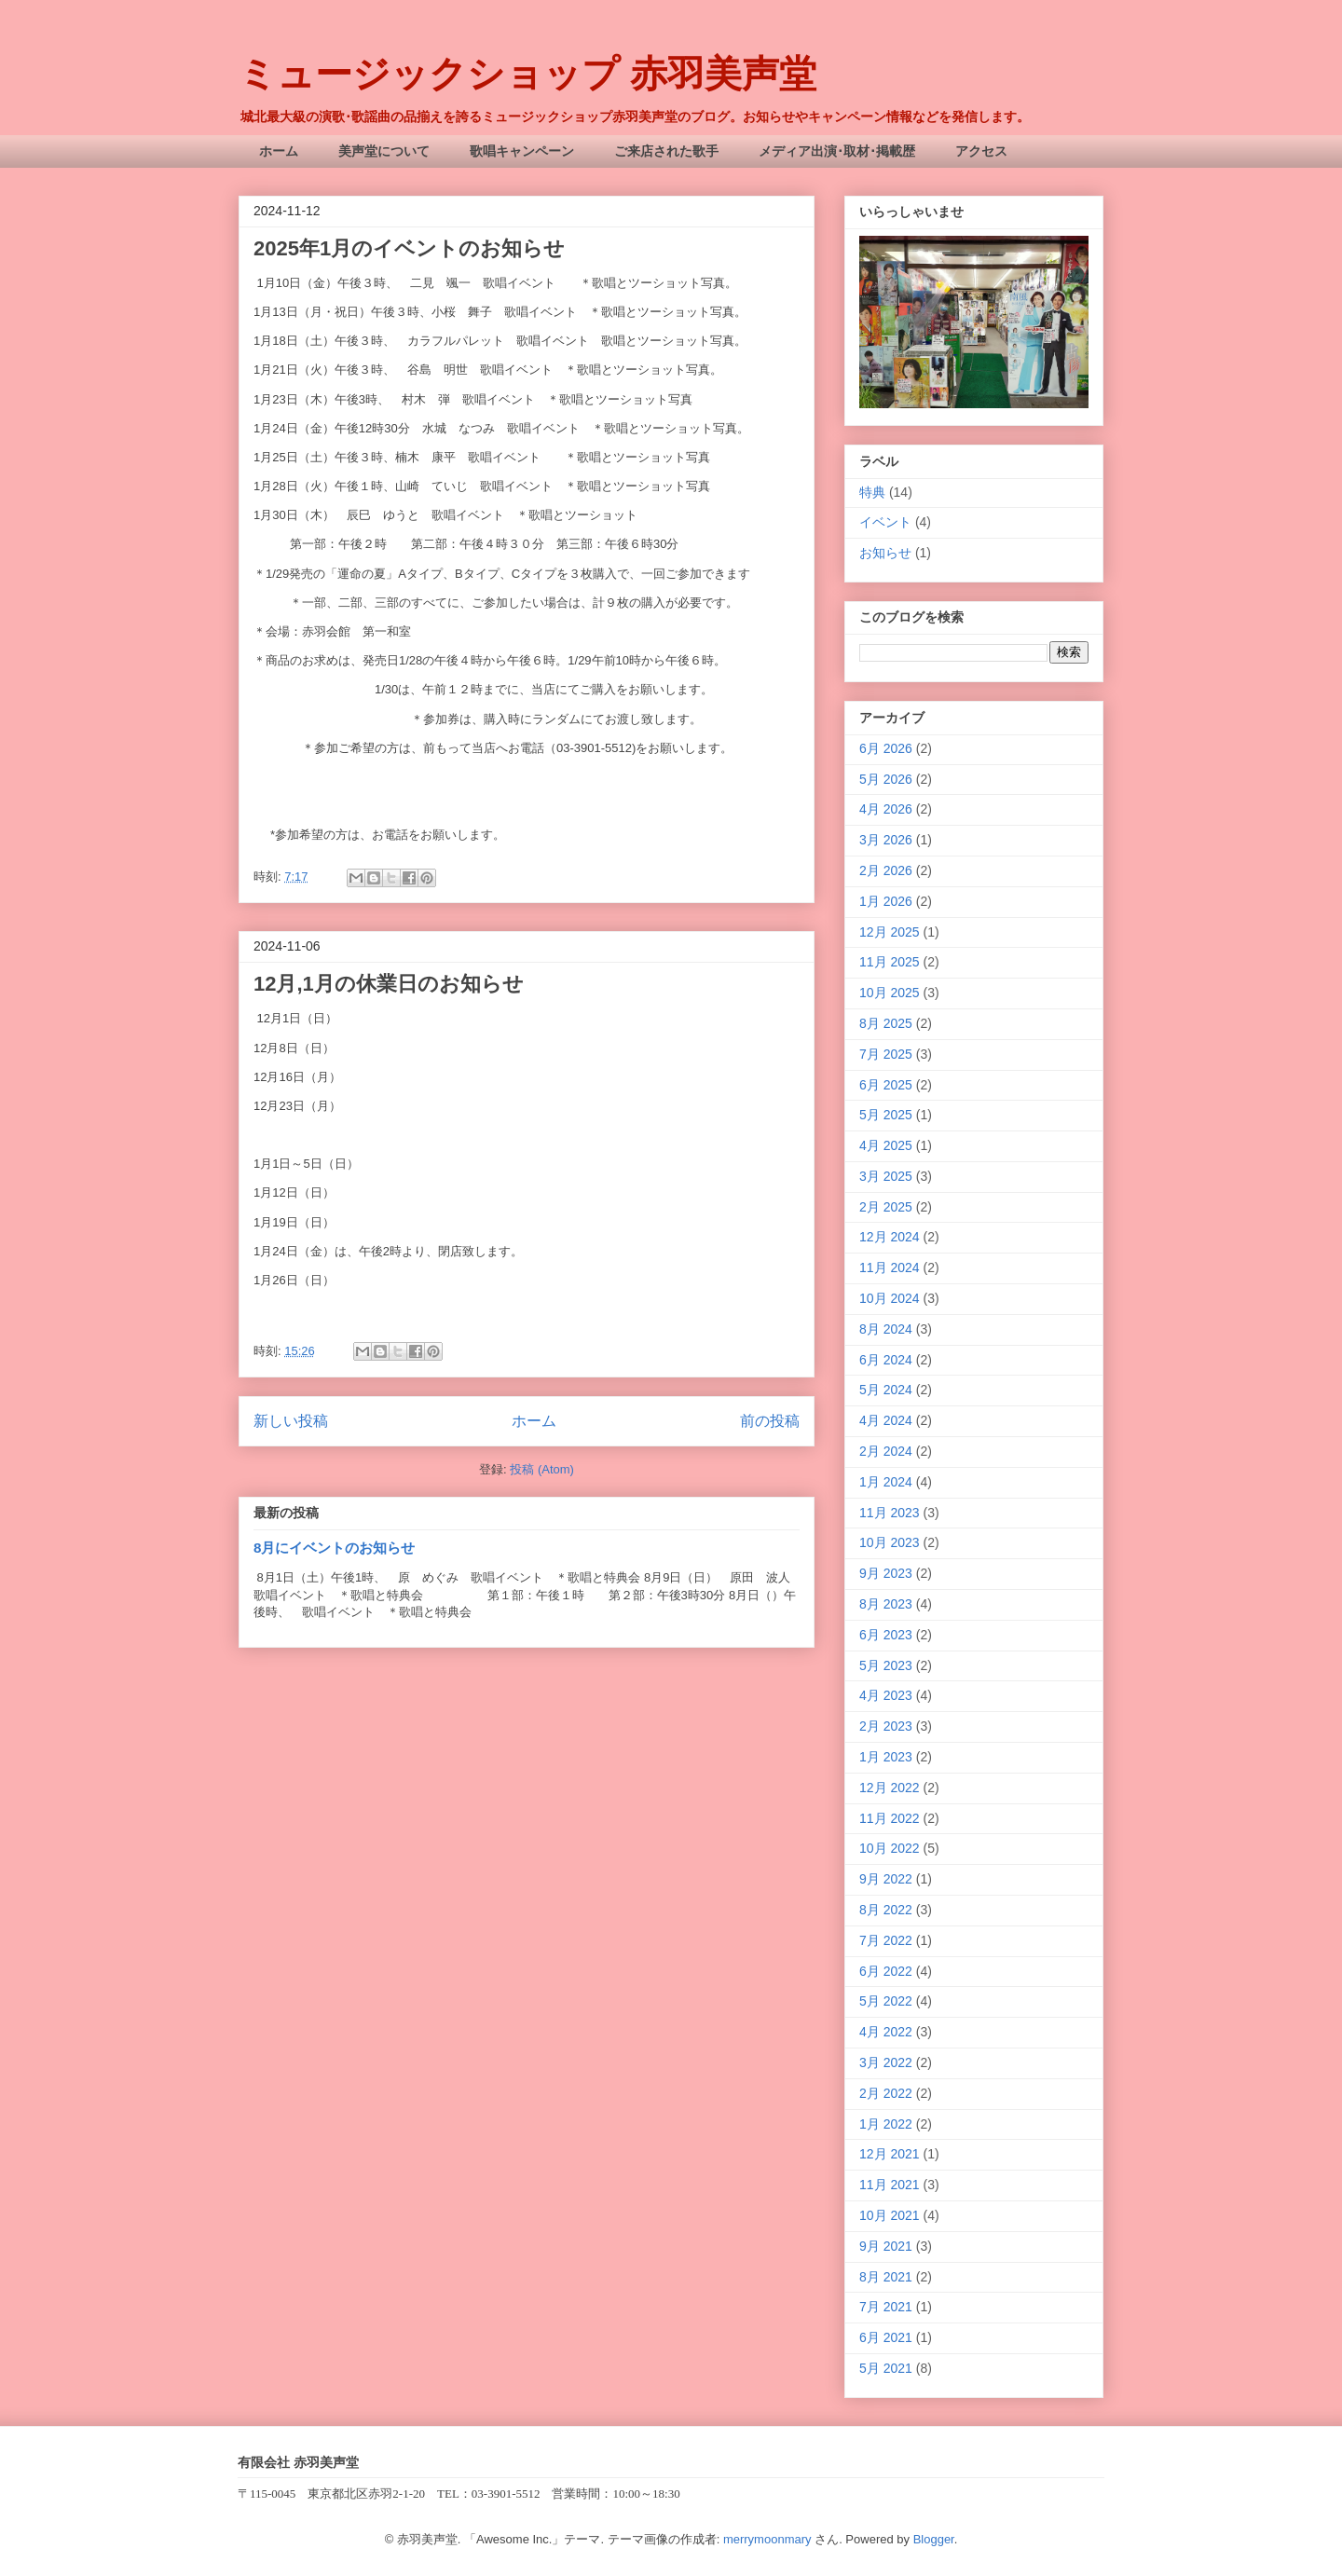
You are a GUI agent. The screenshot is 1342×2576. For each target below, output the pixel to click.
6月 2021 (885, 2337)
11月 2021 (889, 2184)
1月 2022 (885, 2124)
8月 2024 (885, 1329)
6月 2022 (885, 1971)
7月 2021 (885, 2306)
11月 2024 (889, 1267)
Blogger (933, 2539)
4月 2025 (885, 1145)
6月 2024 (885, 1359)
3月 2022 (885, 2062)
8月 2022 (885, 1909)
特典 (872, 492)
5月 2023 (885, 1665)
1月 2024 (885, 1481)
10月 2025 (889, 992)
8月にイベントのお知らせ (334, 1547)
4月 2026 (885, 809)
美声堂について (384, 151)
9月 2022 (885, 1878)
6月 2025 (885, 1084)
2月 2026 (885, 870)
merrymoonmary (767, 2539)
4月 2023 (885, 1695)
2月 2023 (885, 1726)
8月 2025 (885, 1023)
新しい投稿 (290, 1421)
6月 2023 (885, 1634)
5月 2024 (885, 1389)
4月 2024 (885, 1420)
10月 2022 (889, 1848)
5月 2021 (885, 2368)
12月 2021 (889, 2153)
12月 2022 (889, 1787)
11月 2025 (889, 961)
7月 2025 (885, 1054)
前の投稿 (770, 1421)
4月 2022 (885, 2031)
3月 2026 (885, 839)
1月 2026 (885, 901)
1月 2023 (885, 1756)
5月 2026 (885, 779)
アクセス (981, 151)
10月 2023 (889, 1542)
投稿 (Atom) (542, 1469)
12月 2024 (889, 1236)
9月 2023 (885, 1573)
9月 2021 (885, 2246)
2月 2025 (885, 1206)
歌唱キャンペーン (522, 151)
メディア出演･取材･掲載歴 (837, 151)
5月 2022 (885, 2001)
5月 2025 (885, 1114)
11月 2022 (889, 1818)
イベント (885, 521)
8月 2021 (885, 2276)
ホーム (278, 151)
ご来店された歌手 (666, 151)
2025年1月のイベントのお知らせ (409, 248)
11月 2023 (889, 1512)
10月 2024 (889, 1298)
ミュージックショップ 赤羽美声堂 (527, 73)
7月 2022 (885, 1940)
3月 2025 (885, 1176)
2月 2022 (885, 2093)
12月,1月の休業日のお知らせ (388, 983)
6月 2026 (885, 748)
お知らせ (885, 552)
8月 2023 (885, 1603)
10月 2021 (889, 2215)
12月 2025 (889, 932)
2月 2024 (885, 1451)
